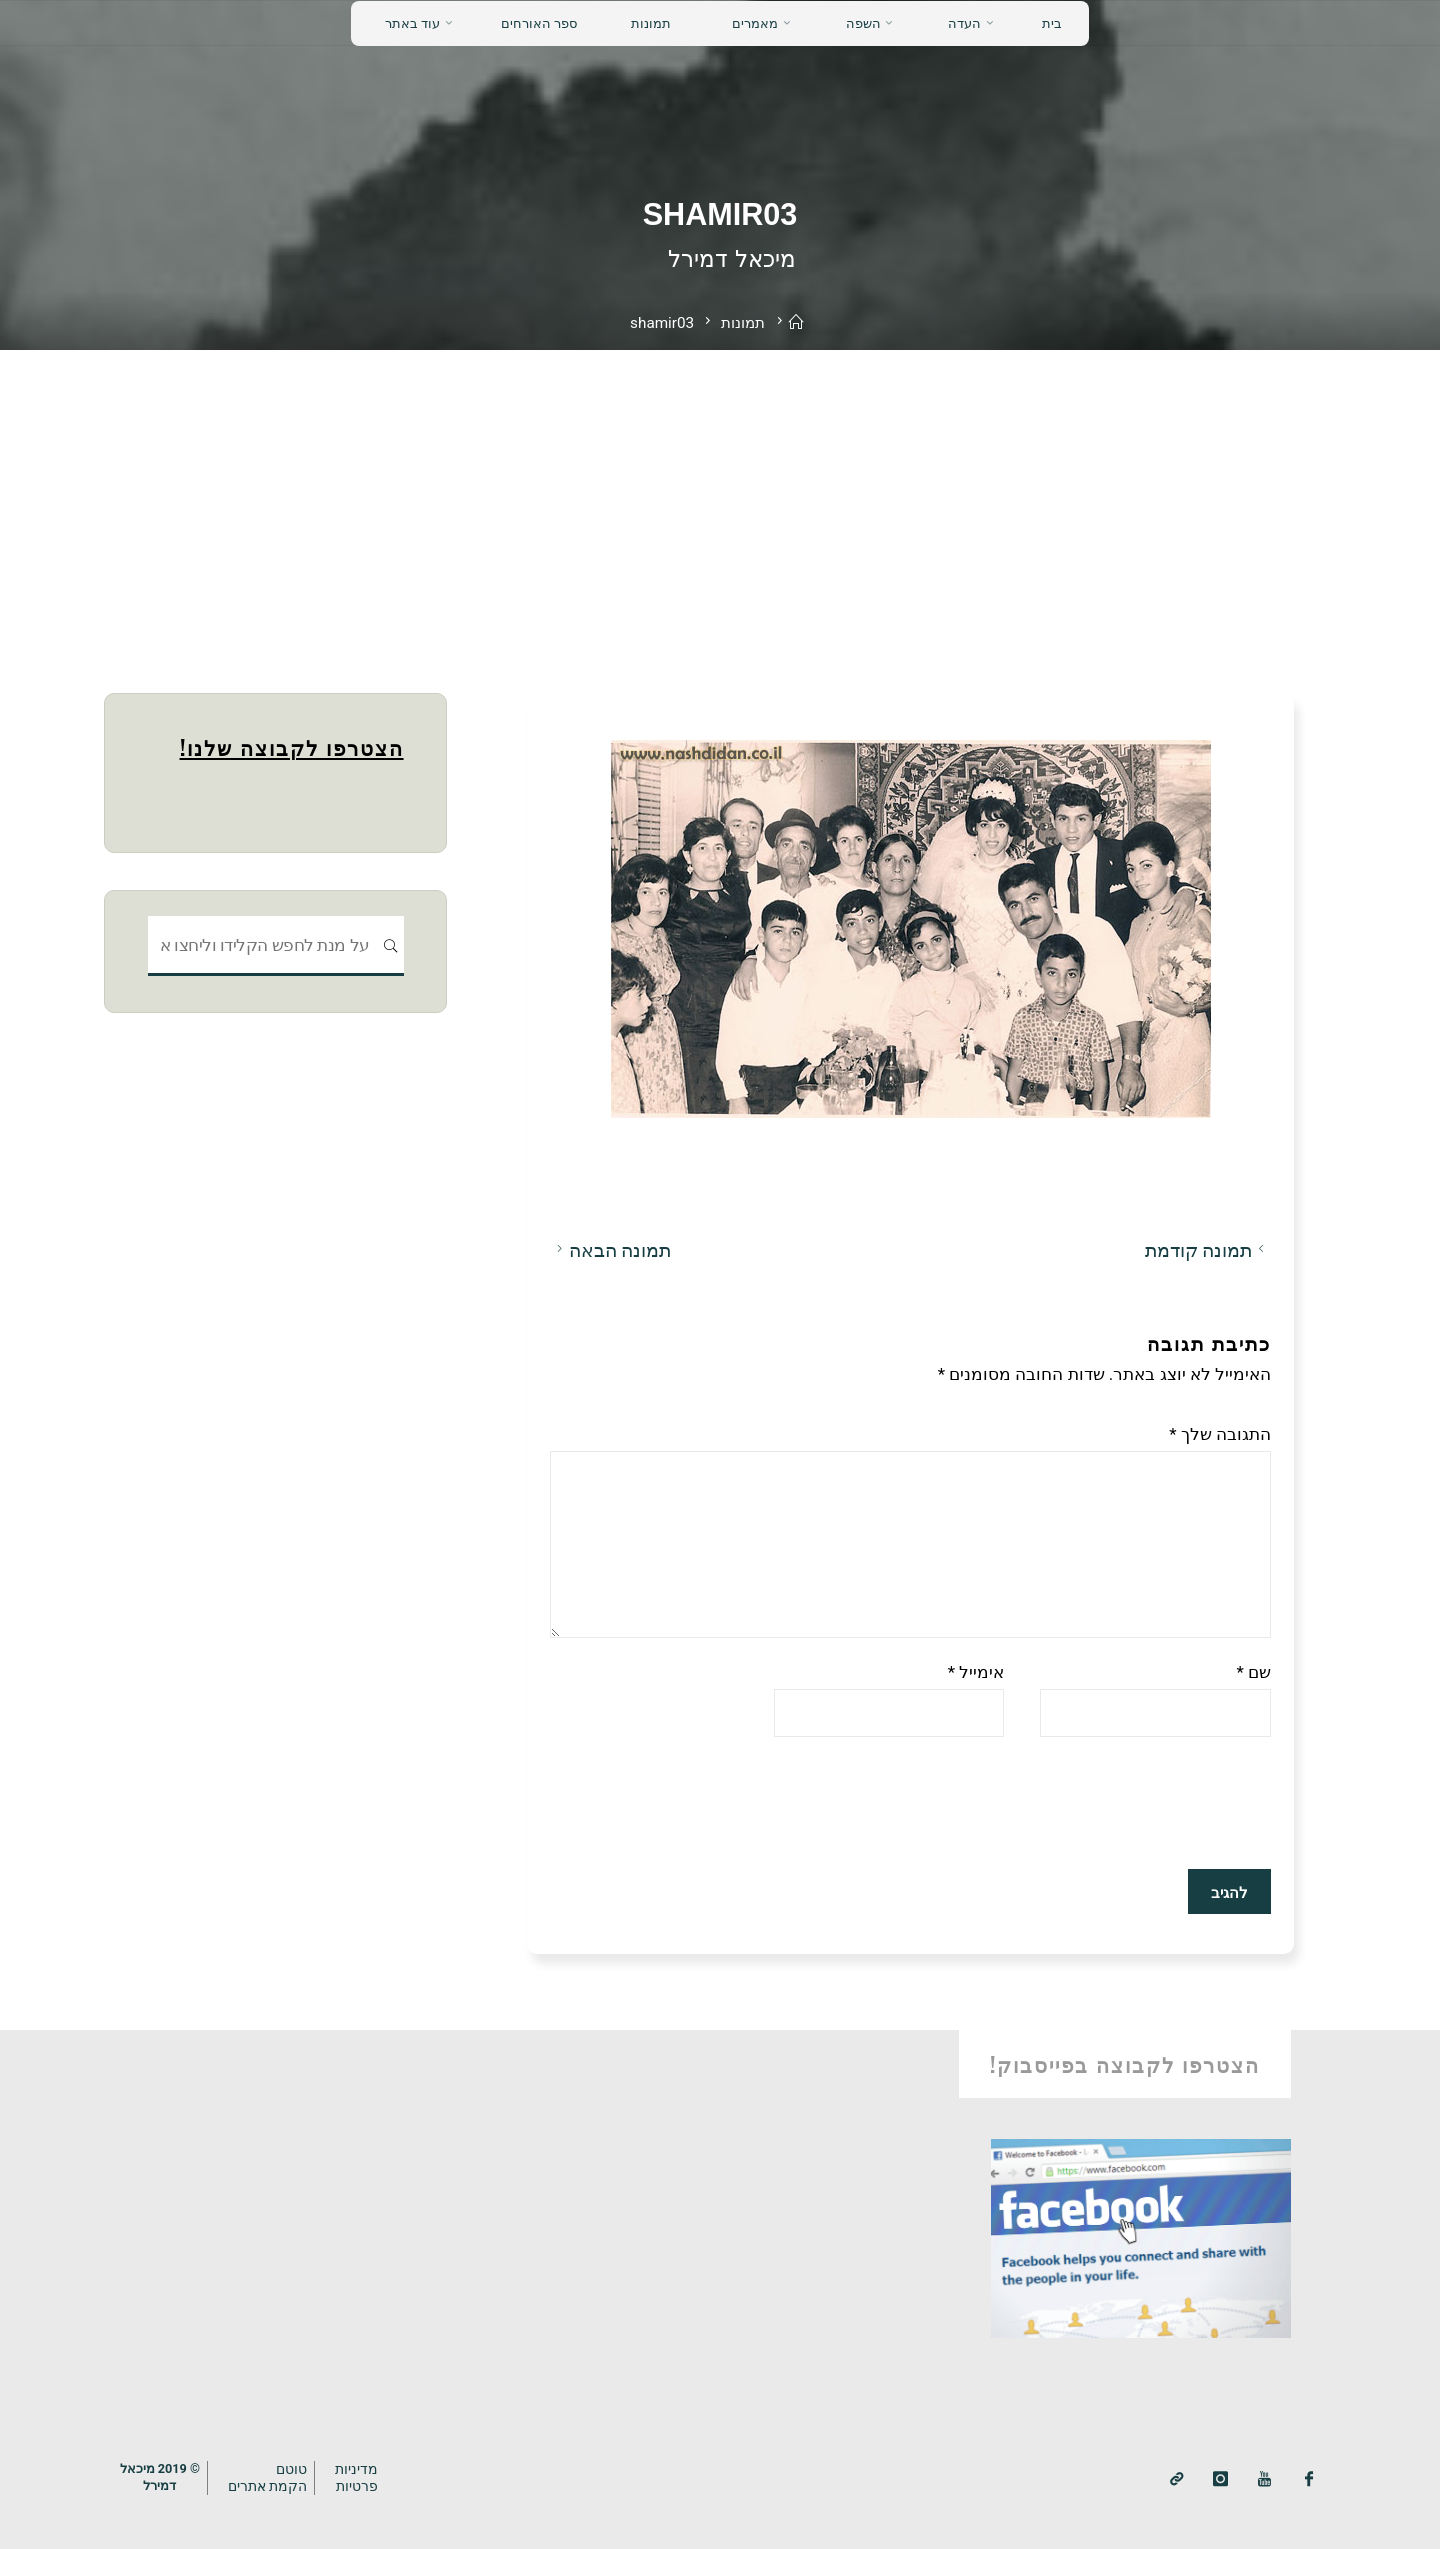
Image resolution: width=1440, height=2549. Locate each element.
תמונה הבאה (610, 1250)
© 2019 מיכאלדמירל (160, 2477)
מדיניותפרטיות (356, 2477)
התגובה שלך (1220, 1433)
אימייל (975, 1672)
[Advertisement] (720, 500)
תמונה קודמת (1207, 1250)
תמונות (743, 323)
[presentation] (1119, 1802)
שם (1253, 1672)
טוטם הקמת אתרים (268, 2477)
